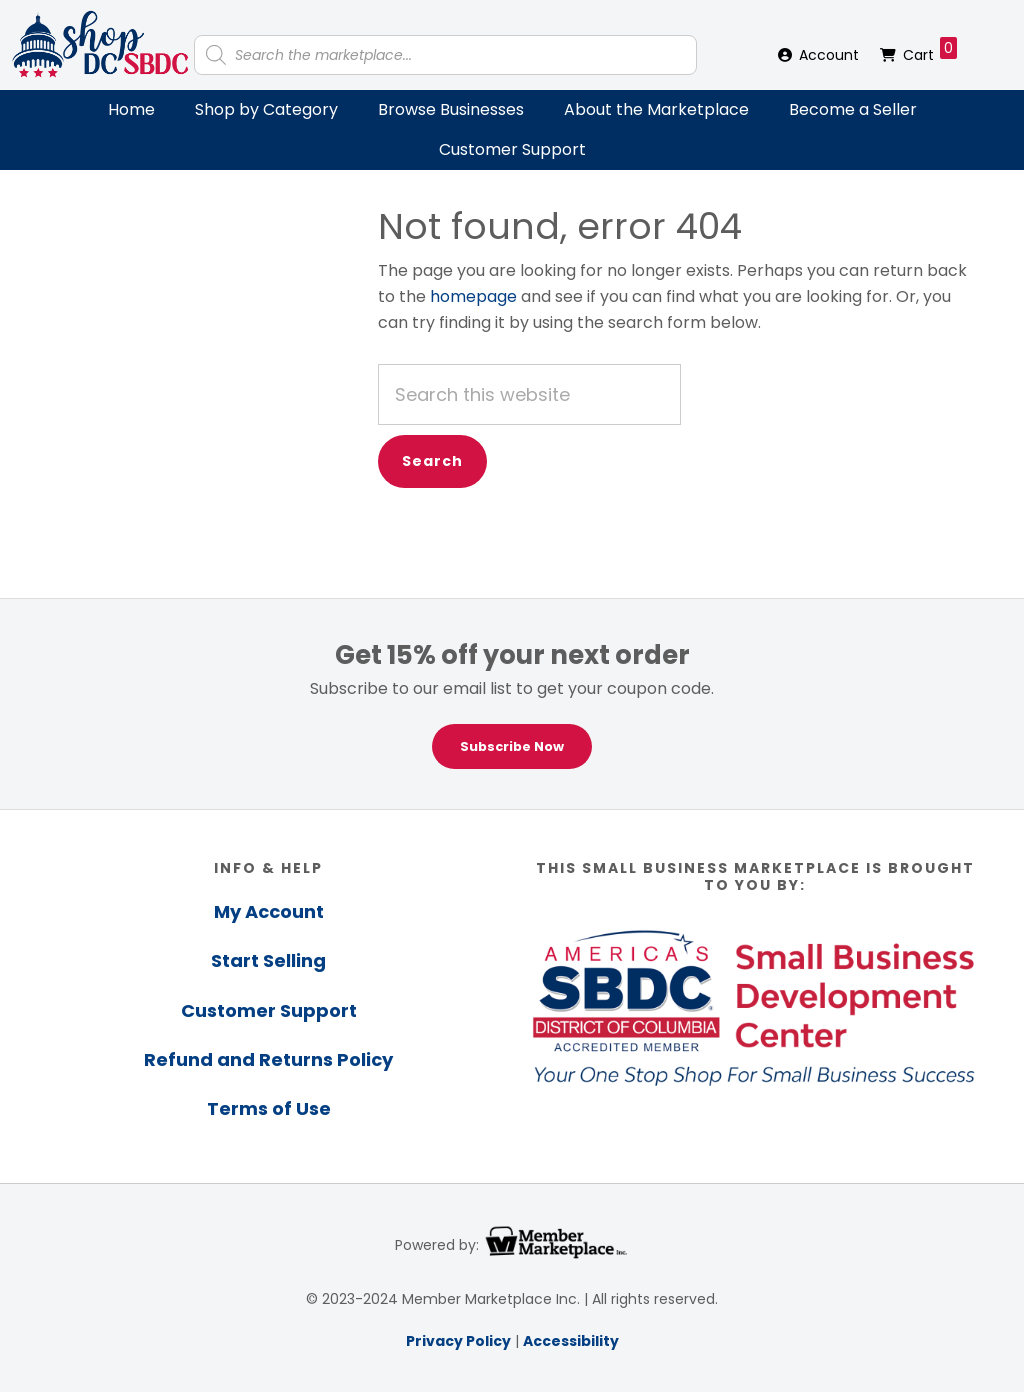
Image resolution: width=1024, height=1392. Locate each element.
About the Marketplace (656, 109)
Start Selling (268, 960)
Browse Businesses (451, 109)
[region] (512, 703)
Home (131, 109)
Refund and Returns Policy (268, 1059)
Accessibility (571, 1341)
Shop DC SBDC (100, 45)
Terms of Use (269, 1108)
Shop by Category (266, 109)
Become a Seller (853, 109)
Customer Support (512, 149)
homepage (473, 296)
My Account (269, 911)
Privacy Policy (458, 1341)
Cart (930, 51)
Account (829, 55)
